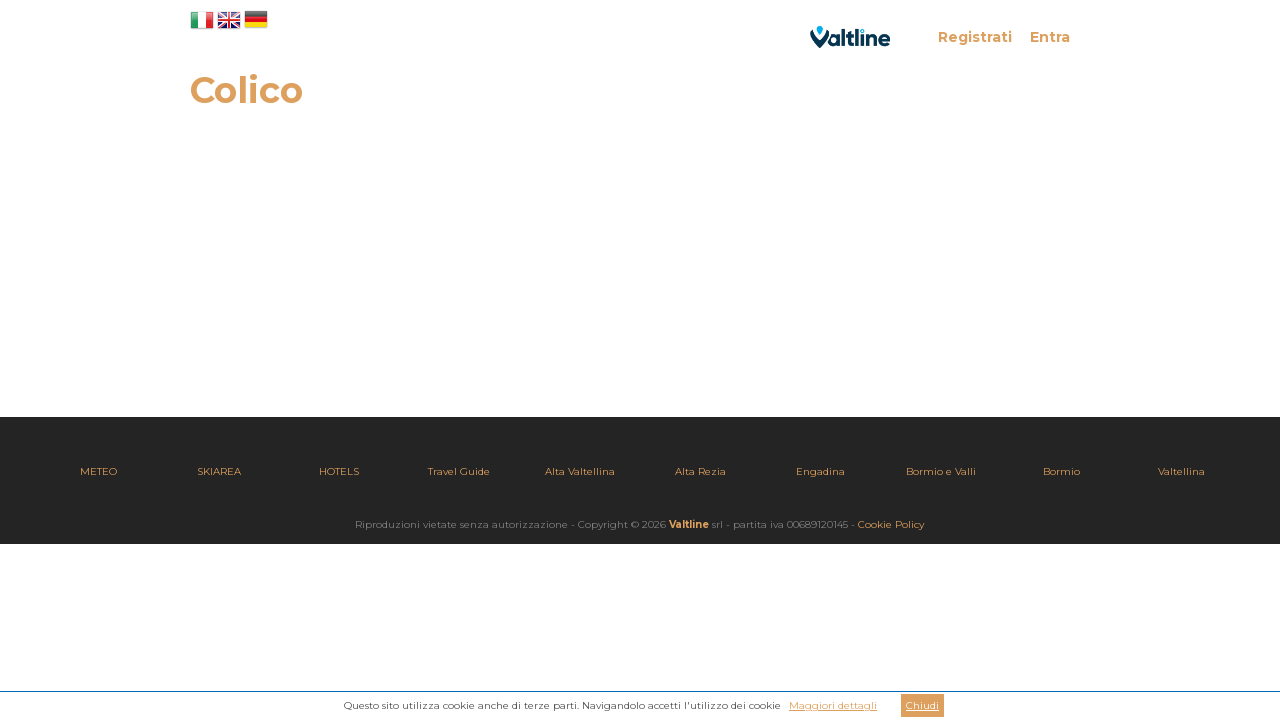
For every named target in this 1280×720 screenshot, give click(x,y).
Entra (1050, 37)
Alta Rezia (700, 471)
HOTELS (339, 471)
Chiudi (922, 705)
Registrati (975, 37)
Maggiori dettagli (833, 705)
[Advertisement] (640, 277)
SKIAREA (219, 471)
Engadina (820, 471)
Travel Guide (459, 471)
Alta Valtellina (580, 471)
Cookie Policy (891, 524)
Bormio (1061, 471)
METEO (98, 471)
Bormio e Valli (941, 471)
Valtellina (1181, 471)
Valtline (689, 524)
